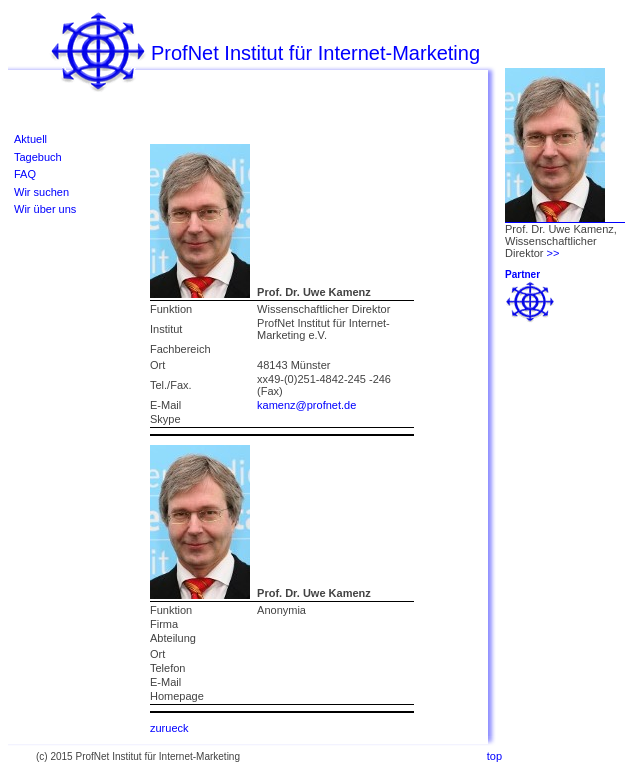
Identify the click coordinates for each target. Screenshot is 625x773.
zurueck (169, 728)
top (494, 756)
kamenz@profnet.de (306, 405)
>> (553, 253)
